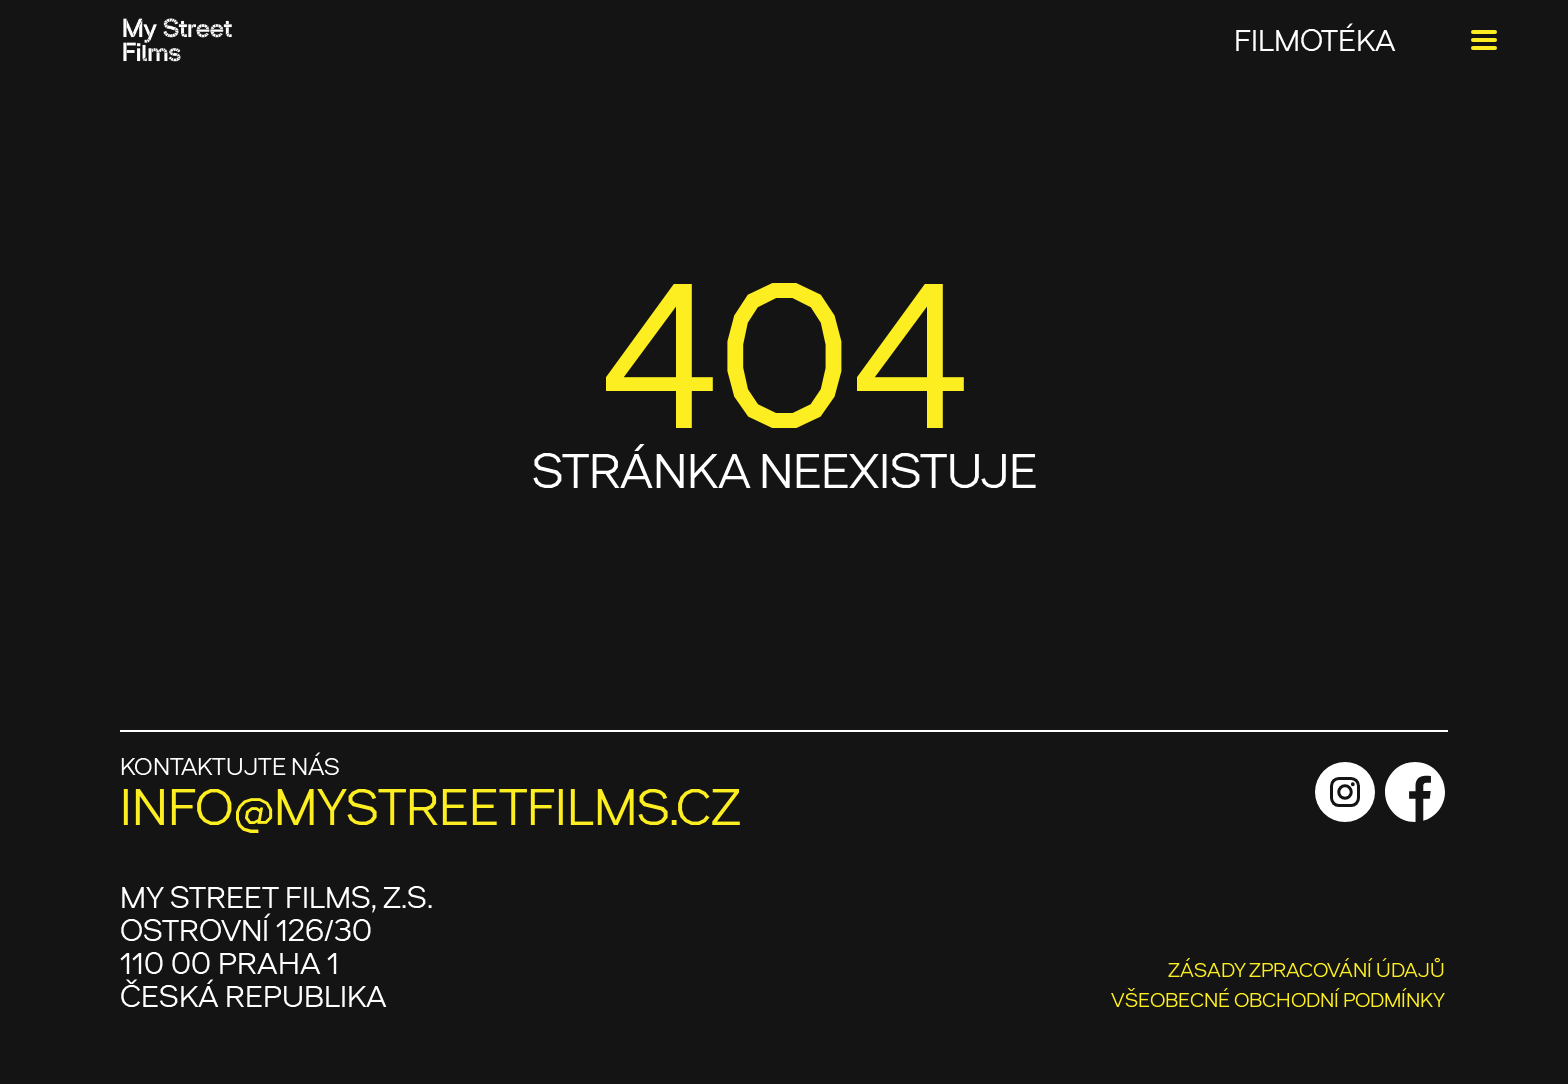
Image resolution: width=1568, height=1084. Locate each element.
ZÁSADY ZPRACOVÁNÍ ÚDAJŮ (1306, 970)
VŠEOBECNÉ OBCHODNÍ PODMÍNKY (1278, 1000)
